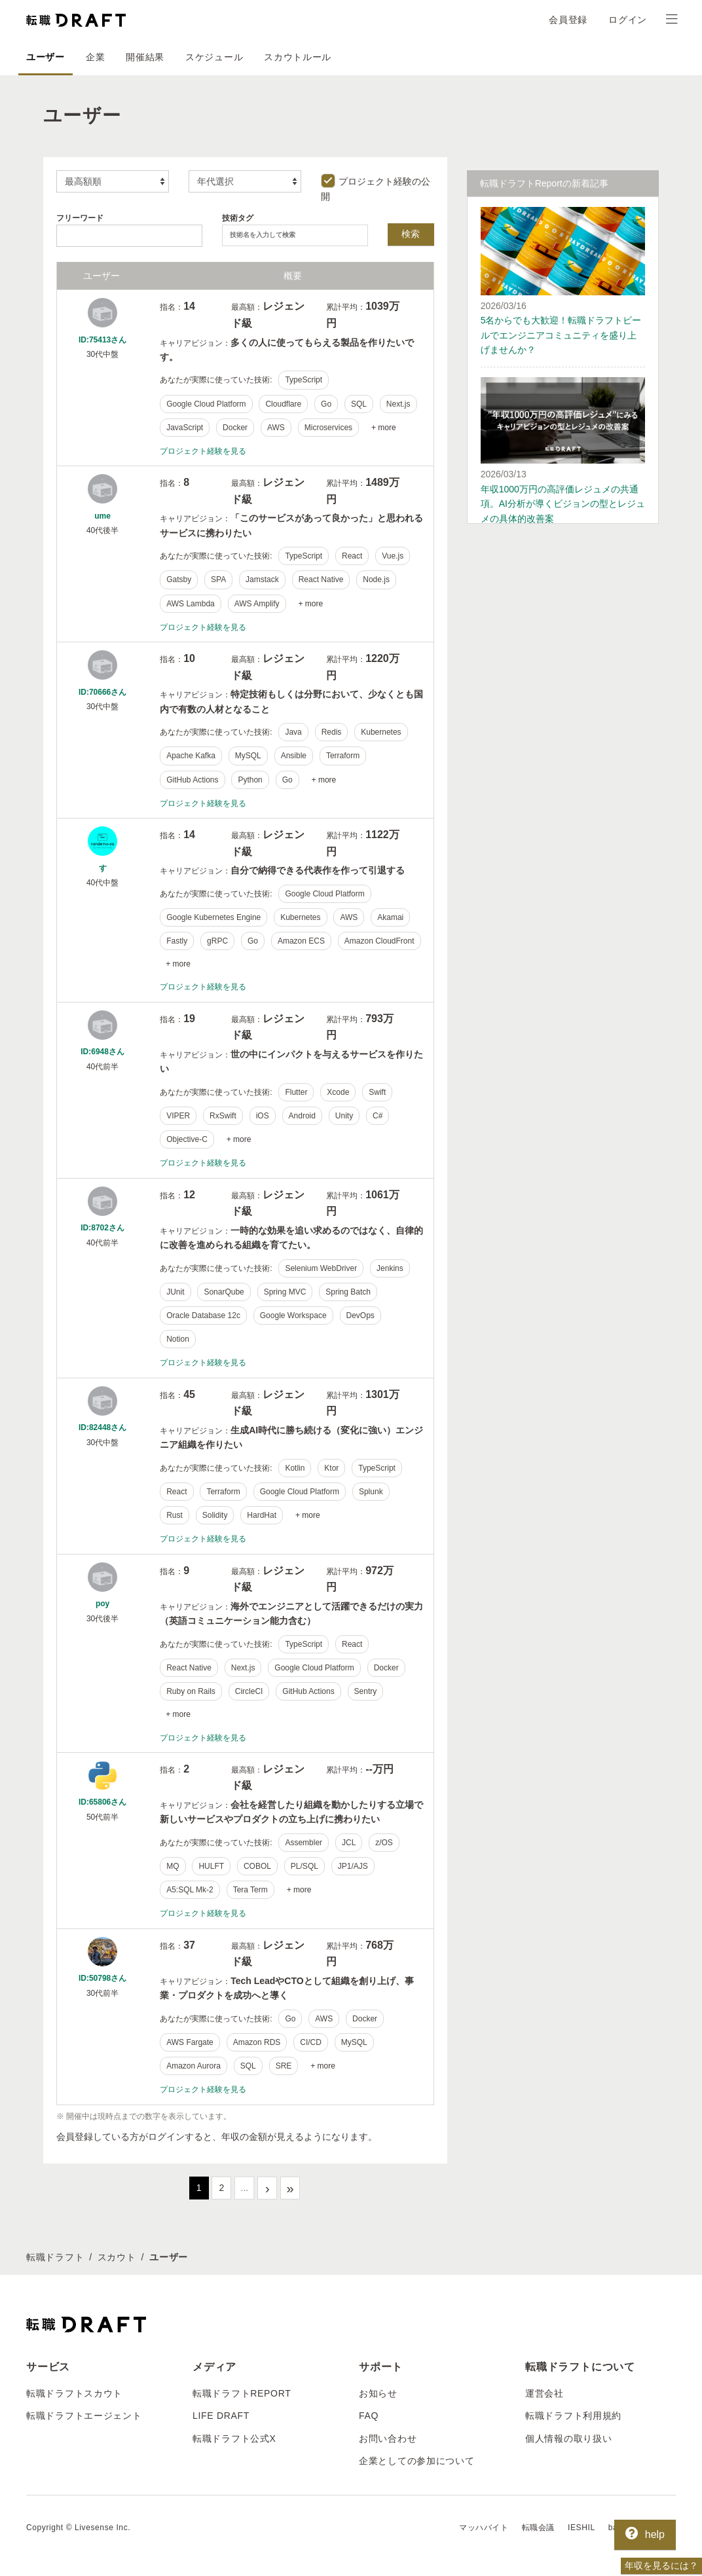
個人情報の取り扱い (568, 2438)
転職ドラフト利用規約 (573, 2415)
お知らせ (378, 2393)
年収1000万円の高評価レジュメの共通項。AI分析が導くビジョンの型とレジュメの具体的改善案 (563, 504)
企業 (95, 57)
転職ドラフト (55, 2257)
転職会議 (538, 2527)
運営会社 (544, 2393)
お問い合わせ (387, 2438)
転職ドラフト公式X (234, 2438)
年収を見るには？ (661, 2565)
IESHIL (581, 2527)
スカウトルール (297, 57)
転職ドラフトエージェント (83, 2415)
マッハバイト (484, 2527)
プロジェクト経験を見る (203, 451)
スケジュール (214, 57)
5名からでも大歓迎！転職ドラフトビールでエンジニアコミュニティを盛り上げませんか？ (561, 335)
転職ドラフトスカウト (74, 2393)
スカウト (117, 2257)
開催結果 (145, 57)
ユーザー (45, 57)
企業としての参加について (416, 2461)
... (245, 2187)
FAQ (369, 2415)
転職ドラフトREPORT (242, 2393)
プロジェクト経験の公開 (375, 187)
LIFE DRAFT (221, 2415)
